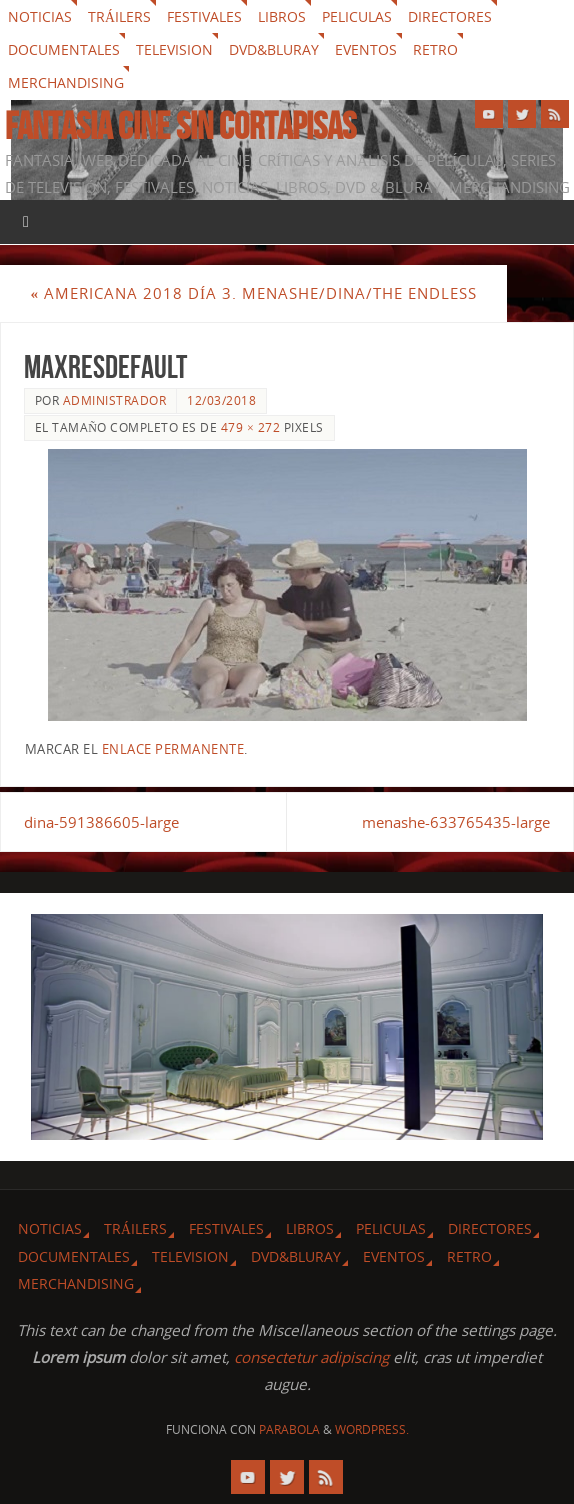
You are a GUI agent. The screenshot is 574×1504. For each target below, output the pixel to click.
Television (174, 49)
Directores (450, 16)
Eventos (366, 49)
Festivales (204, 16)
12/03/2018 (221, 400)
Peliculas (357, 16)
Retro (435, 49)
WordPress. (372, 1429)
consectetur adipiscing (311, 1357)
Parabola (289, 1429)
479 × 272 (250, 427)
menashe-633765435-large (456, 822)
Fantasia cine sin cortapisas (180, 126)
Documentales (64, 49)
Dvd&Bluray (274, 49)
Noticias (40, 16)
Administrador (115, 400)
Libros (282, 16)
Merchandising (66, 82)
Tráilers (119, 16)
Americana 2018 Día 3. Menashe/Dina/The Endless (253, 293)
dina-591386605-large (101, 822)
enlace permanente (173, 749)
